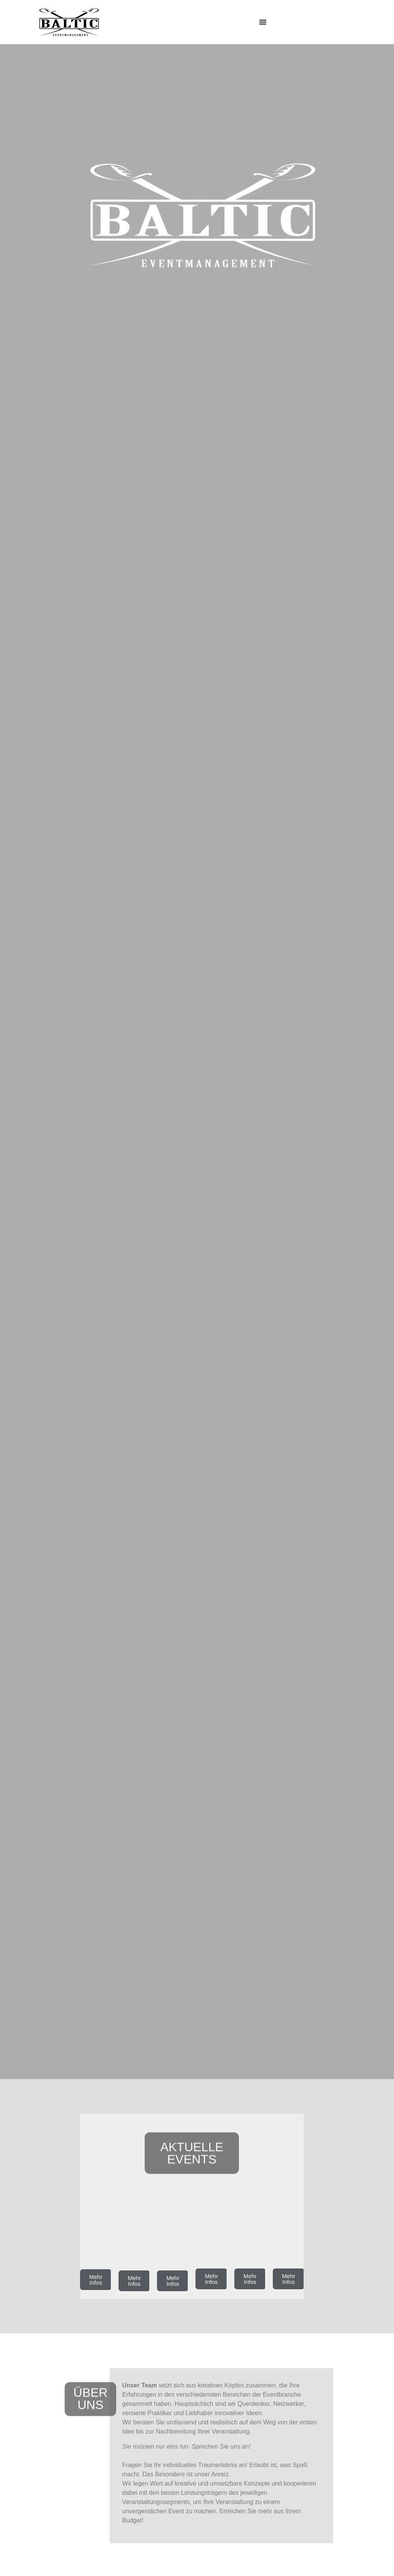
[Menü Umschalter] (263, 22)
